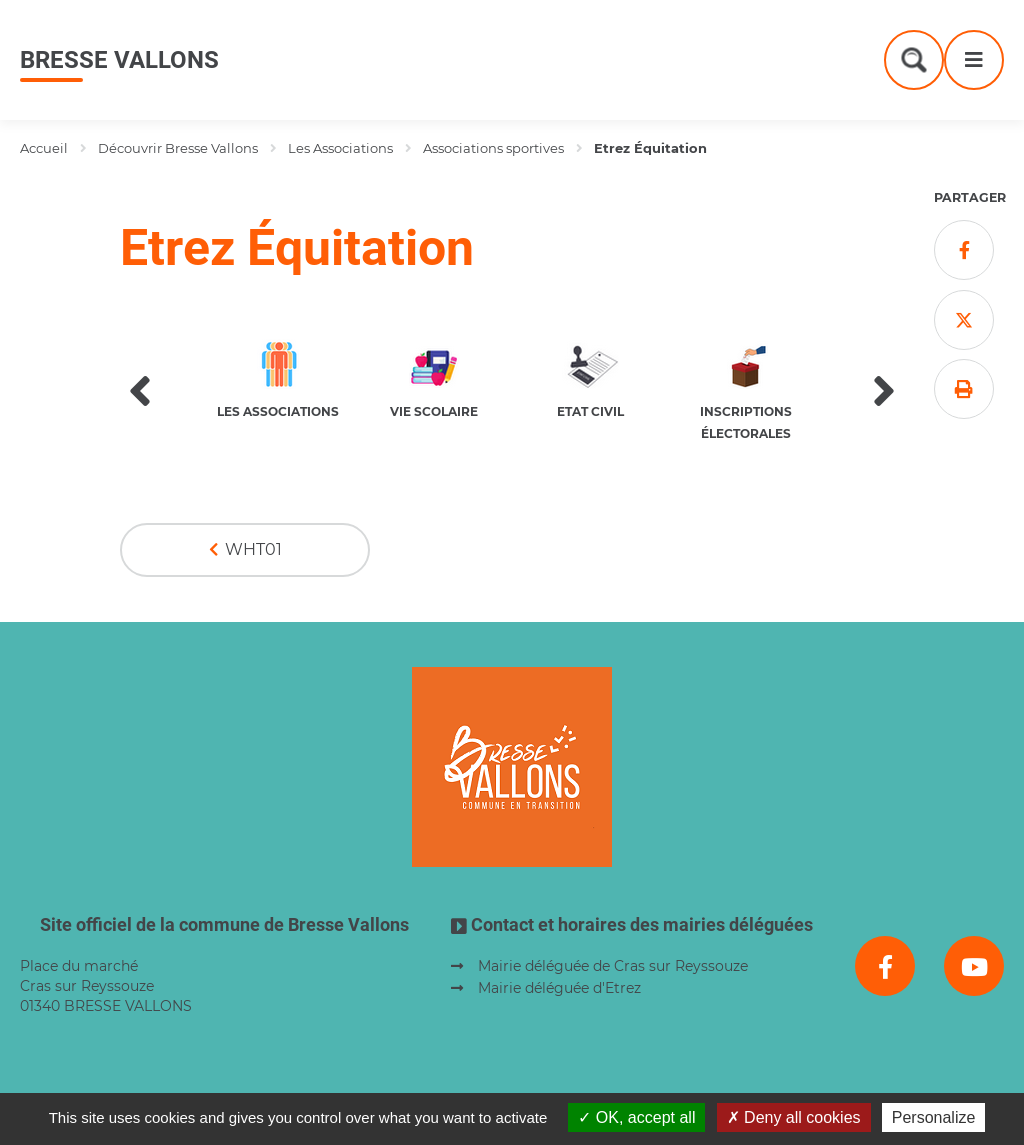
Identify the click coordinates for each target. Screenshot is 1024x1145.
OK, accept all (636, 1117)
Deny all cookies (794, 1117)
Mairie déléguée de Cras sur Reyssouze (613, 966)
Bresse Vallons (119, 60)
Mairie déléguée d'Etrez (559, 988)
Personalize (934, 1117)
